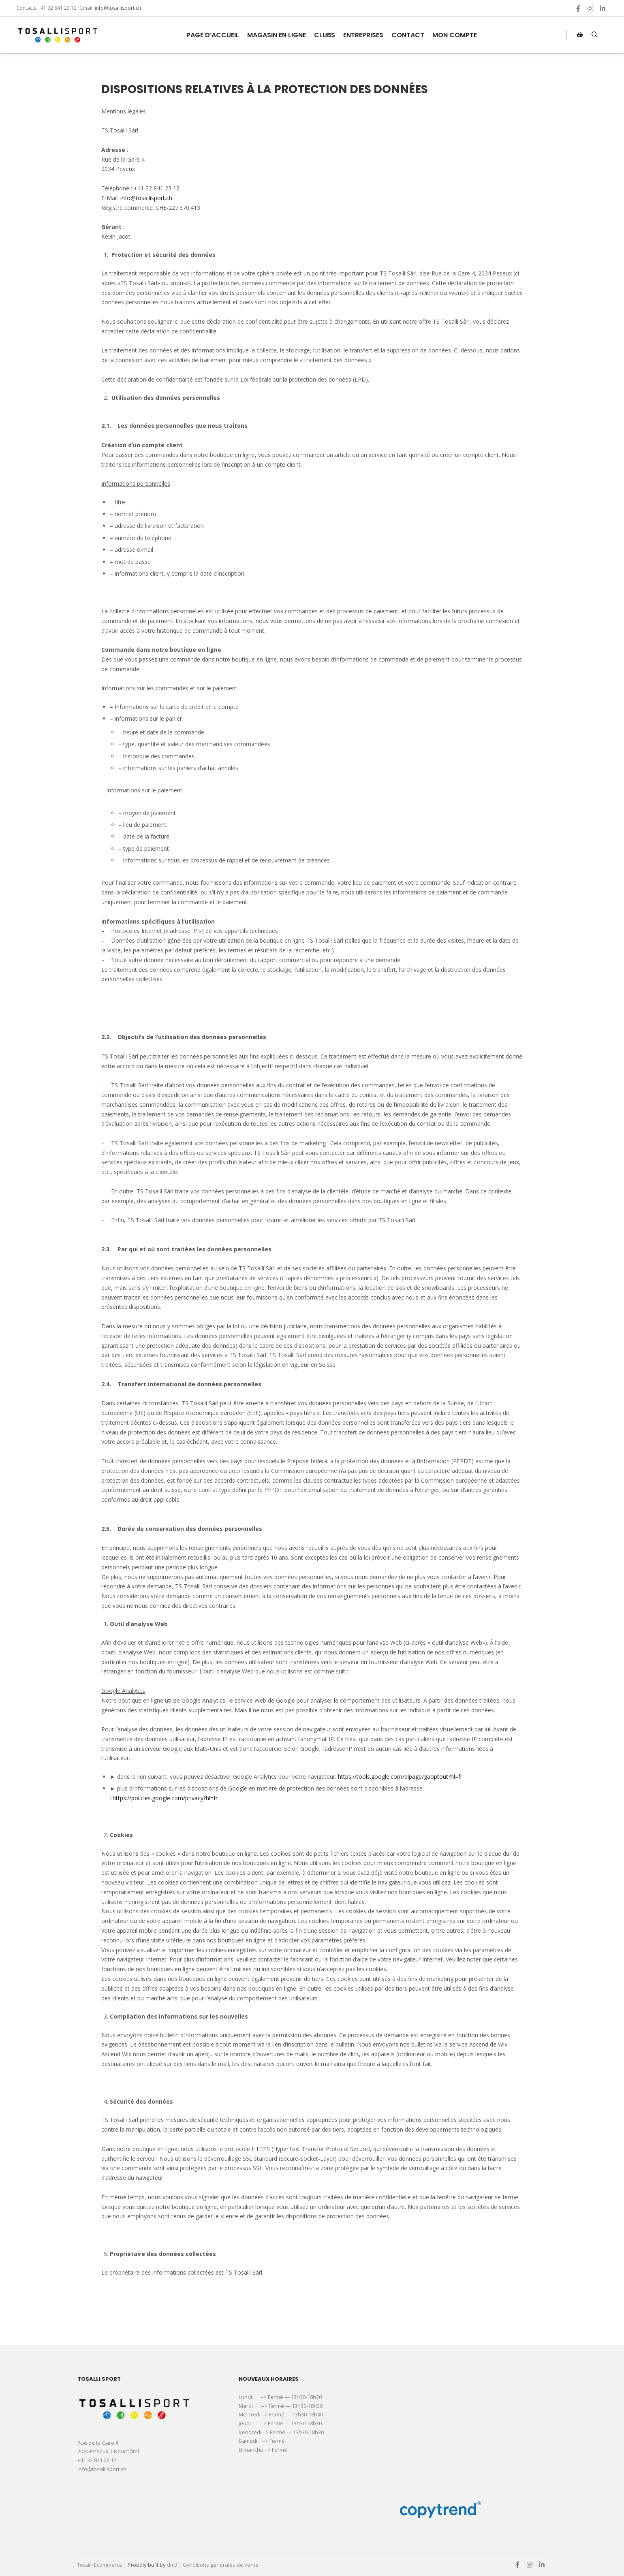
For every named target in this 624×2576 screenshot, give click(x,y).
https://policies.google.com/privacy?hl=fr (165, 1798)
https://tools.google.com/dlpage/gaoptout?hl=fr (400, 1776)
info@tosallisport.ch (118, 7)
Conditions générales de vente (221, 2564)
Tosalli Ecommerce (99, 2564)
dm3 (172, 2564)
